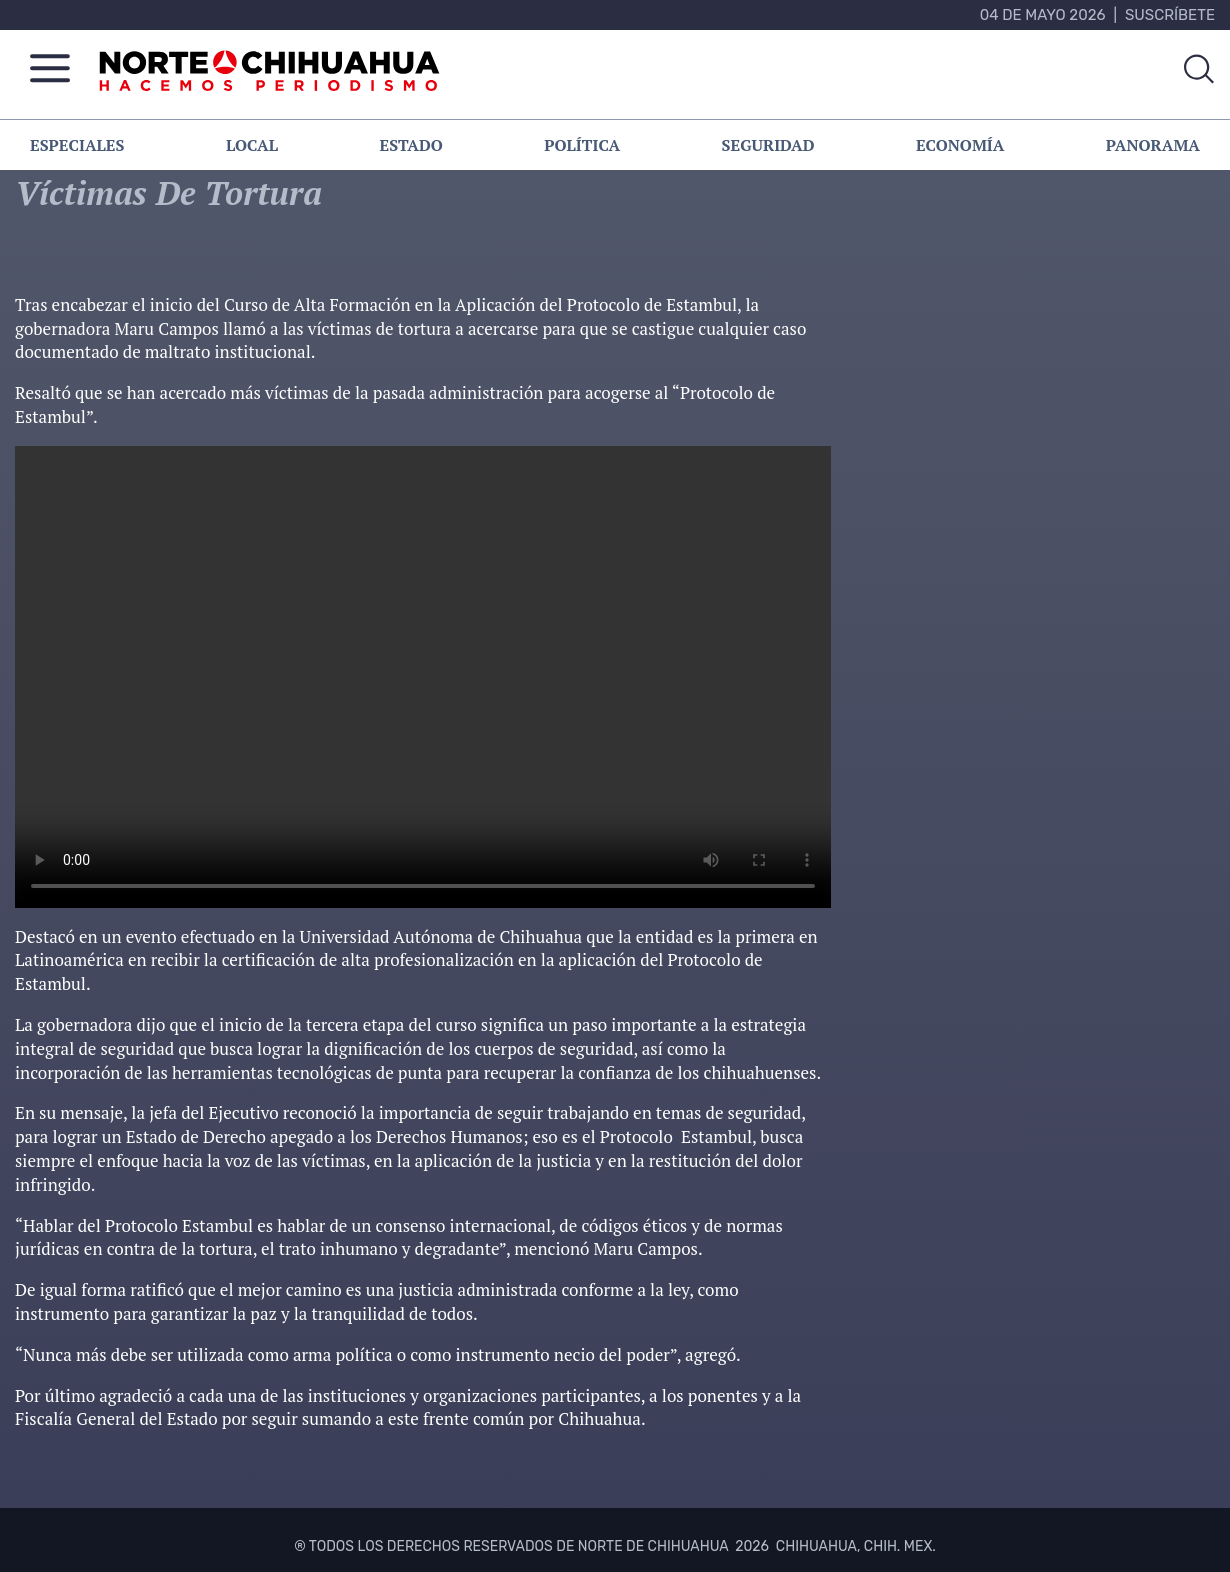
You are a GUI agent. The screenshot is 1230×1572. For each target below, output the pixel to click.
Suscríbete (1170, 15)
